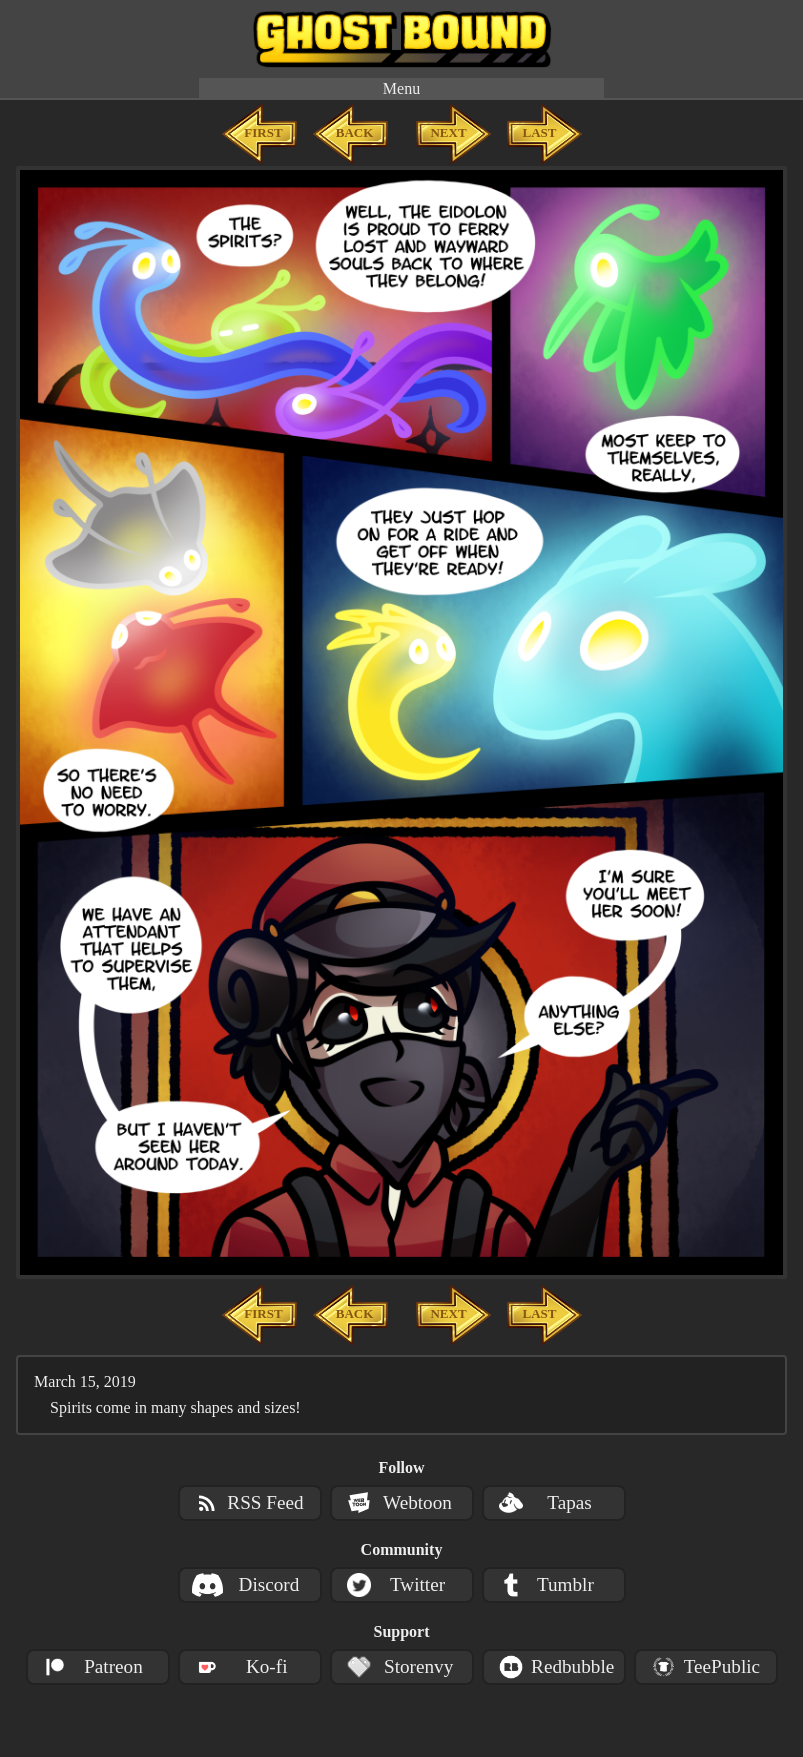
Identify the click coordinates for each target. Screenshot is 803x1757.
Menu (401, 88)
